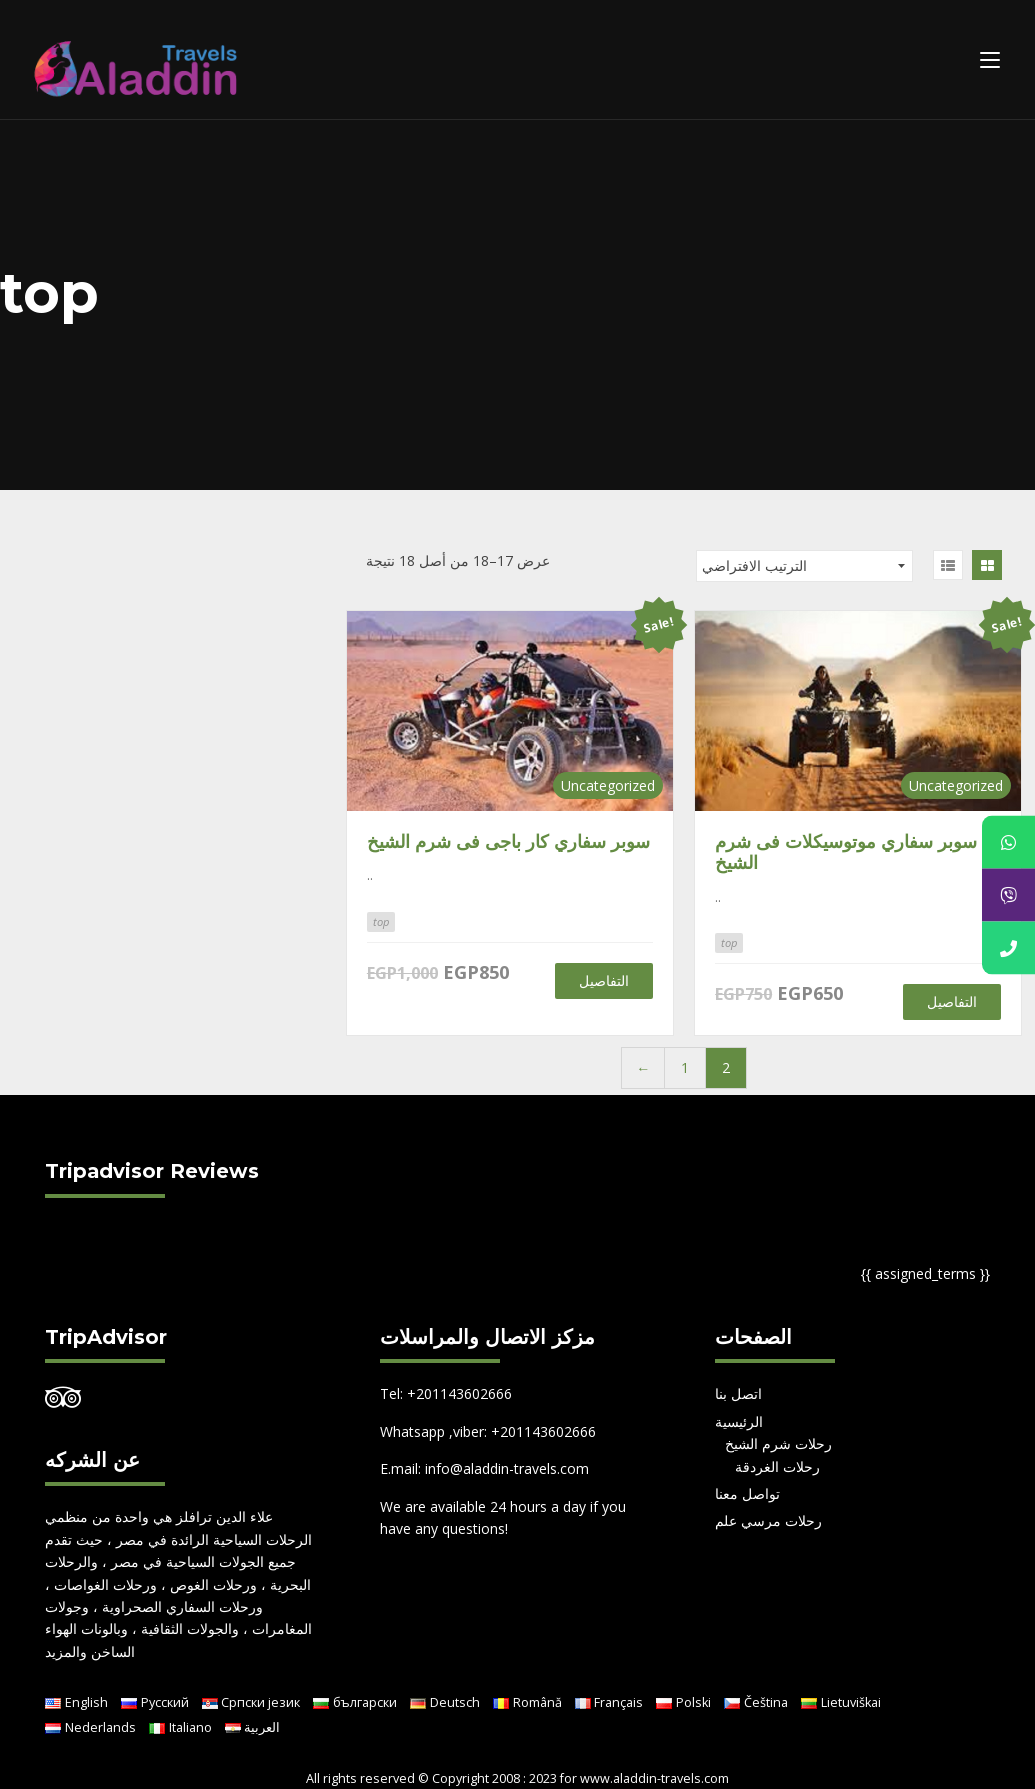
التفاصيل (604, 980)
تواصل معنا (747, 1493)
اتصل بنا (738, 1393)
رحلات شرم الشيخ (778, 1443)
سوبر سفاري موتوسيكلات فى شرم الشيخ (846, 852)
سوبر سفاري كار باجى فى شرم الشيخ (508, 841)
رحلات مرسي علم (768, 1520)
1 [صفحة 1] (685, 1067)
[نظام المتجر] (804, 566)
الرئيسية (739, 1421)
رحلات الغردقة (777, 1466)
